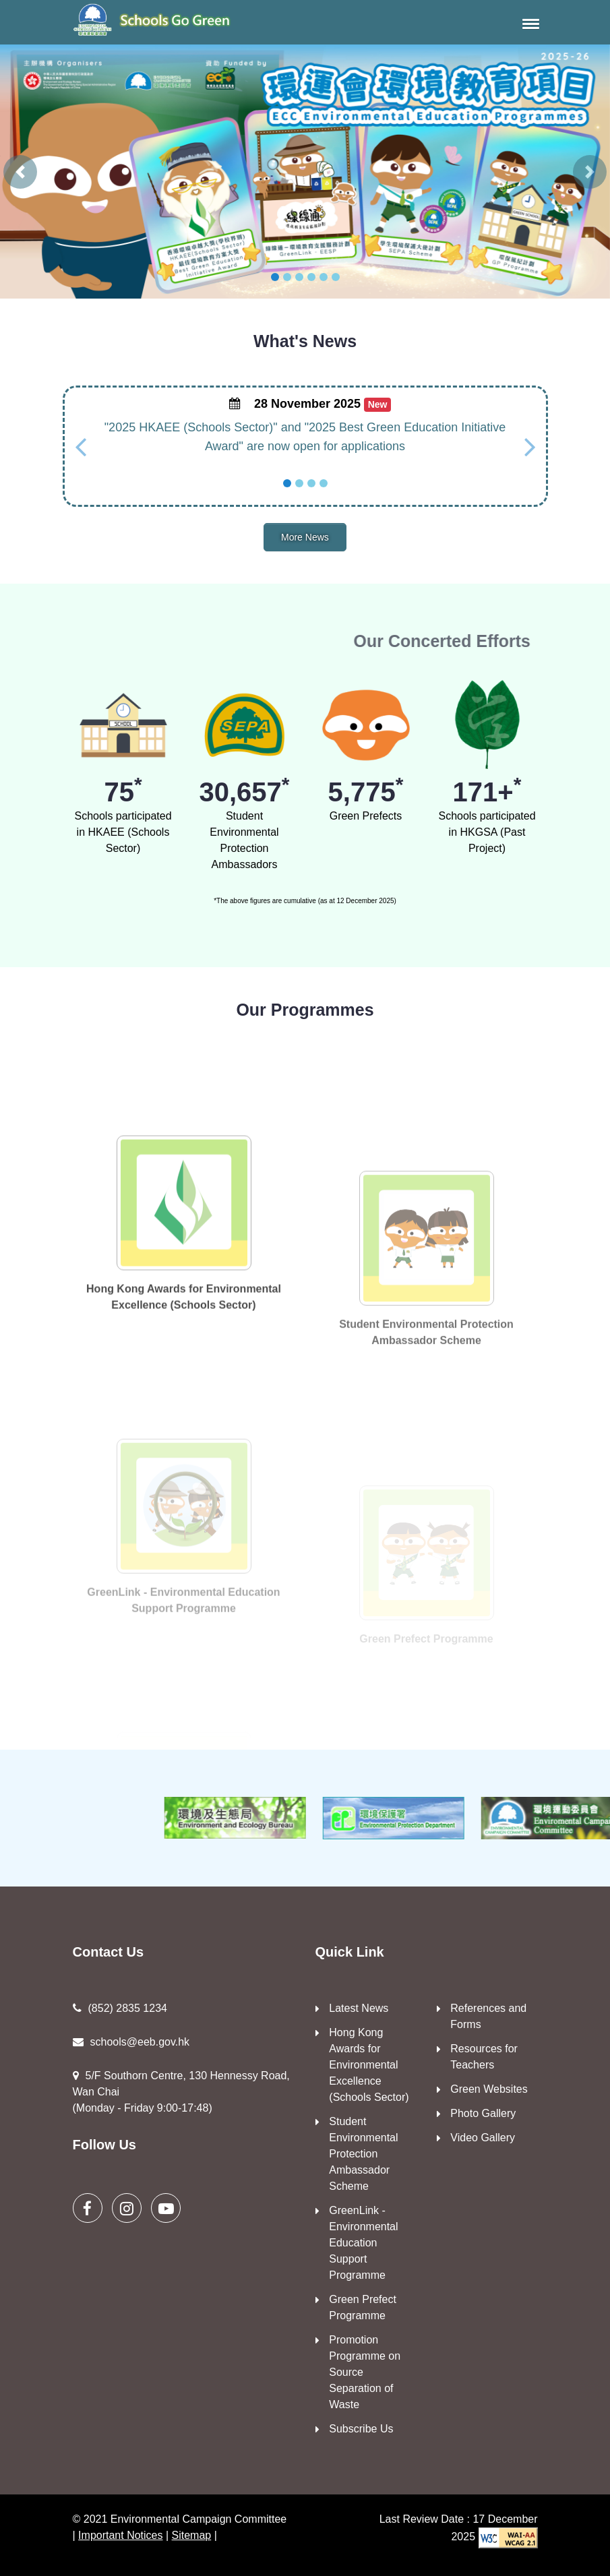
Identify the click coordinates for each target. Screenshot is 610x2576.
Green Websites (488, 2089)
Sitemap (192, 2535)
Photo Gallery (483, 2113)
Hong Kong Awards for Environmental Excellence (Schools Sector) (368, 2065)
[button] (528, 23)
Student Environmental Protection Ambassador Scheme (363, 2154)
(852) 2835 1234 (120, 2008)
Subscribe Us (361, 2428)
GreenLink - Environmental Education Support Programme (363, 2243)
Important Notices (120, 2535)
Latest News (358, 2008)
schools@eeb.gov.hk (131, 2042)
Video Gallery (482, 2137)
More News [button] (305, 537)
